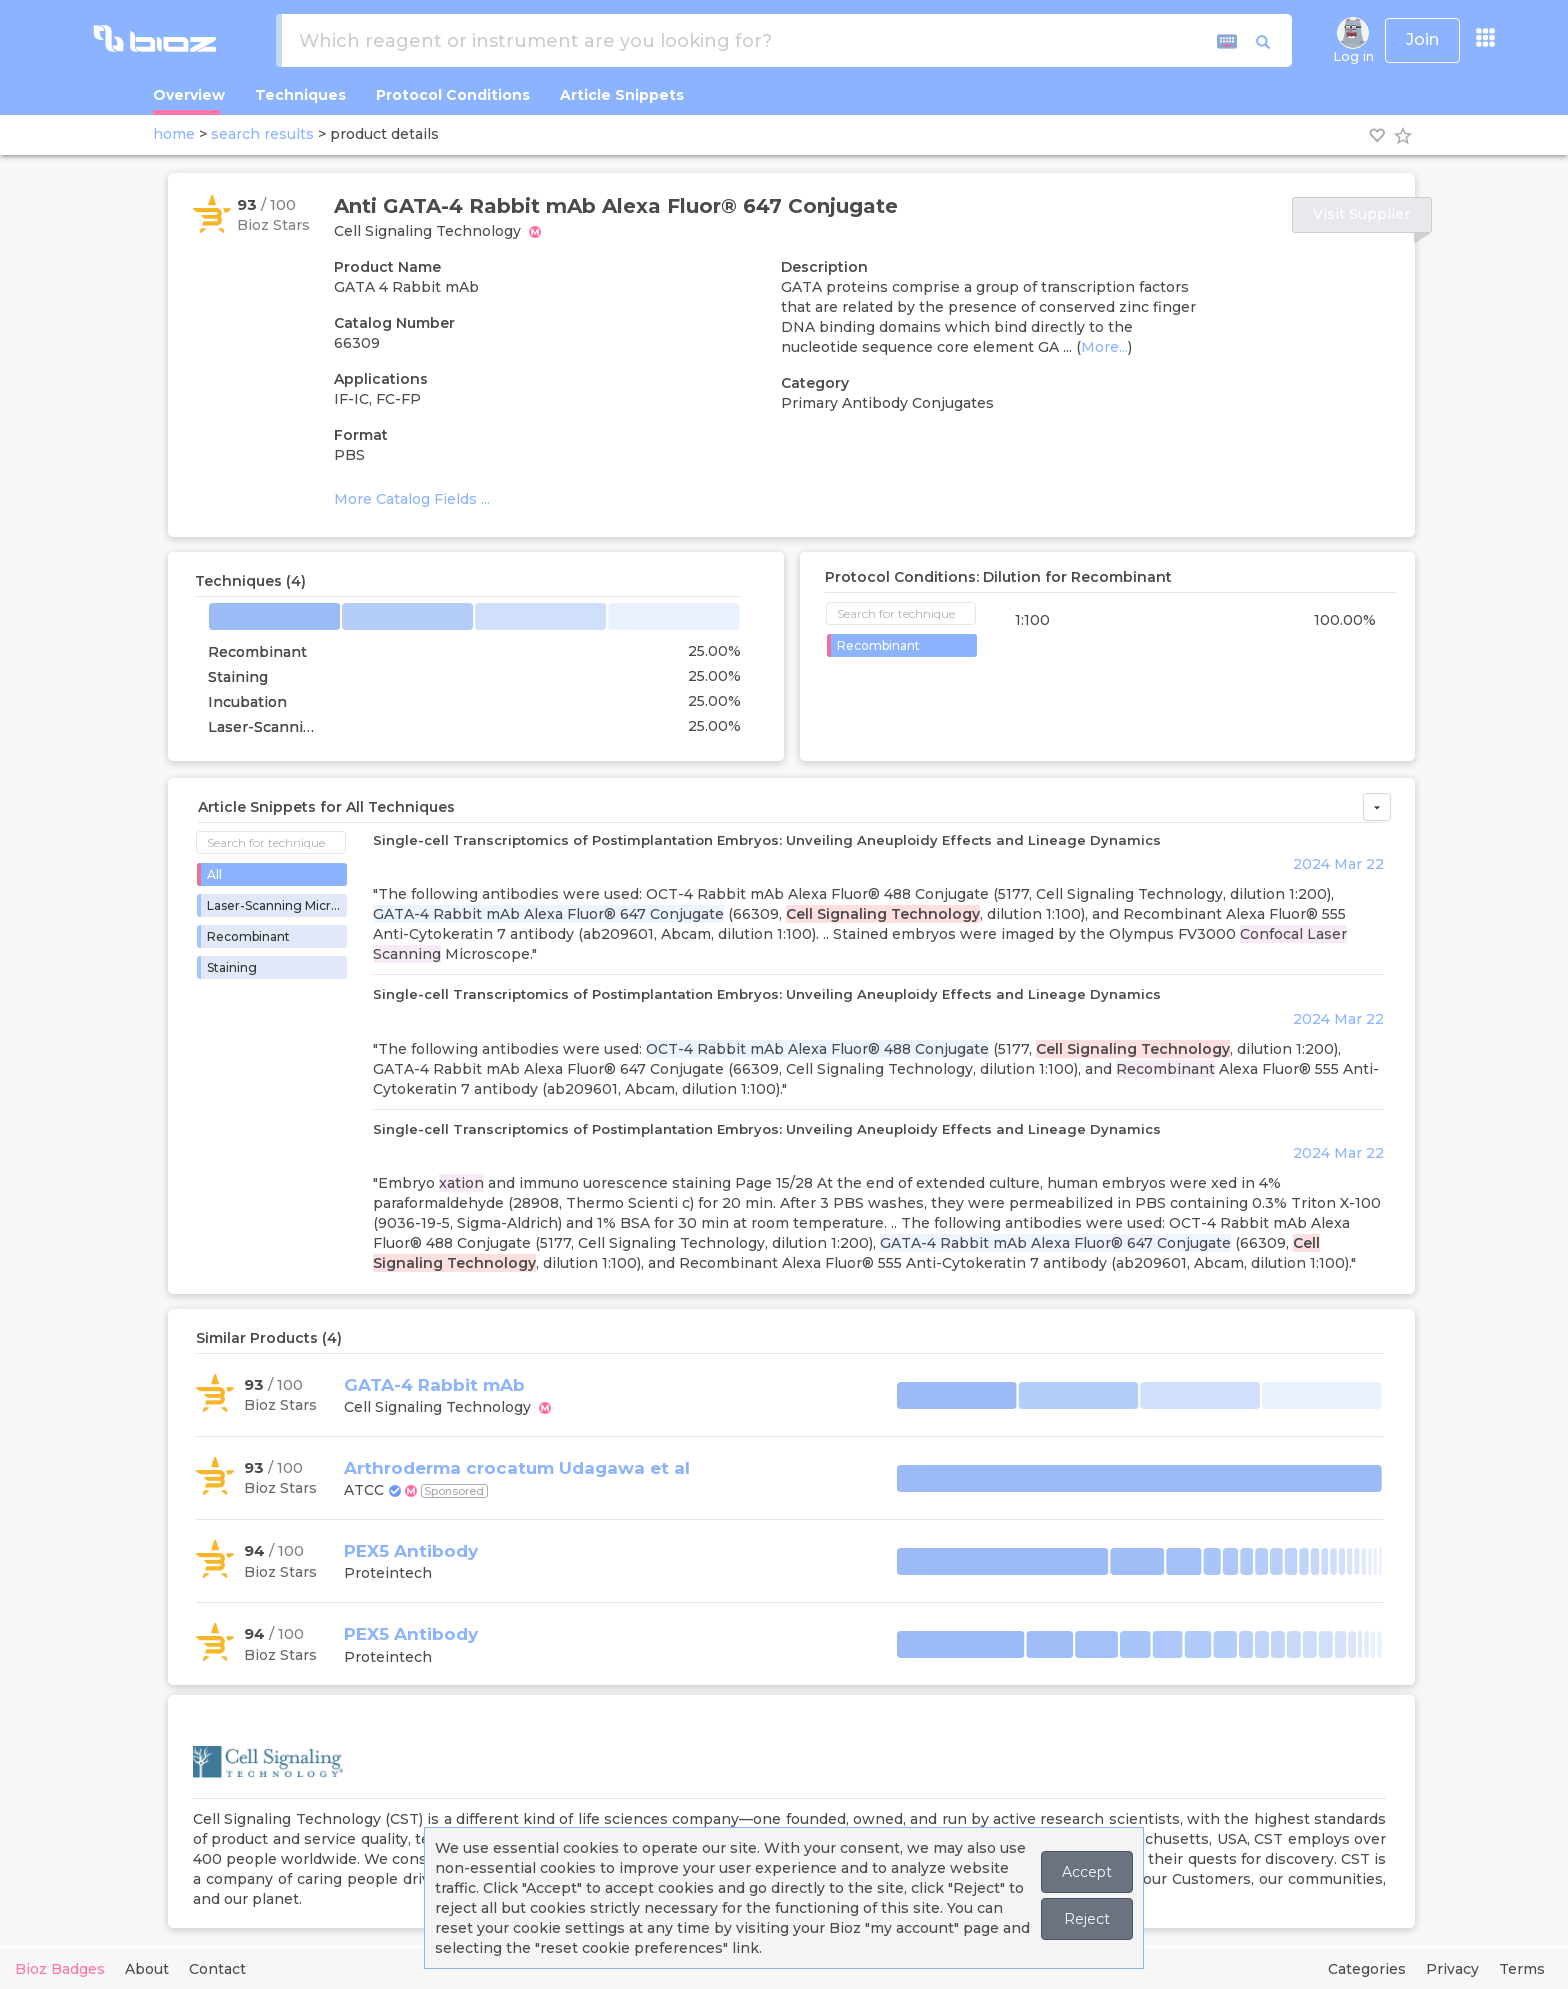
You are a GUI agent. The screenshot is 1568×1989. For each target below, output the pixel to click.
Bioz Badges (60, 1969)
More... (1104, 347)
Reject (1087, 1919)
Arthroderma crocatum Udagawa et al (517, 1468)
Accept (1087, 1872)
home (174, 134)
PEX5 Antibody (411, 1551)
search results (262, 134)
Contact (217, 1969)
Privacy (1452, 1969)
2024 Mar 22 (1338, 864)
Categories (1367, 1969)
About (147, 1969)
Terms (1522, 1969)
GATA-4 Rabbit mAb (434, 1385)
